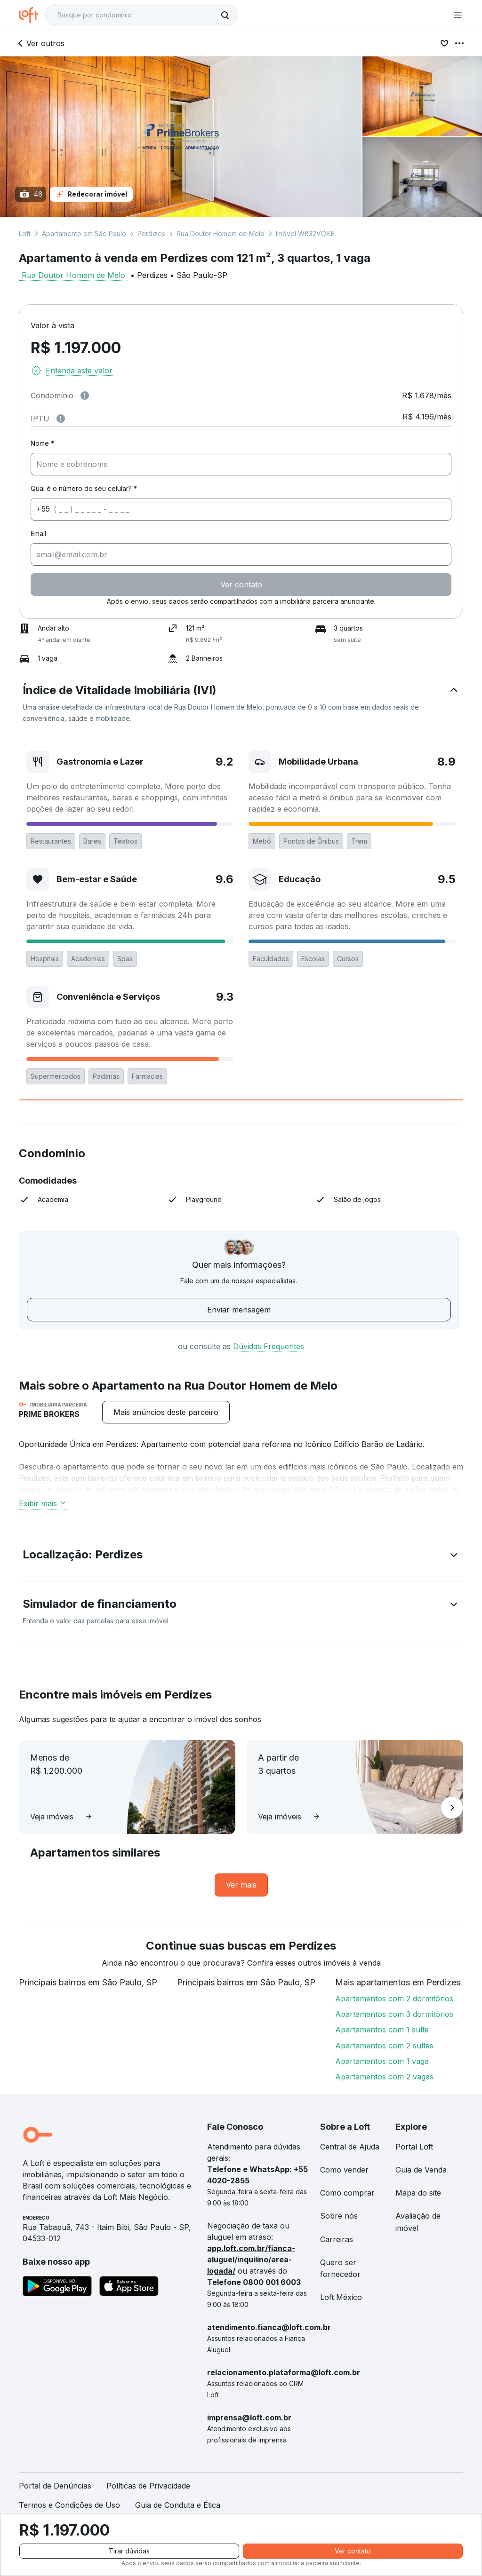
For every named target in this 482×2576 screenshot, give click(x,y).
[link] (241, 1884)
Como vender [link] (344, 2169)
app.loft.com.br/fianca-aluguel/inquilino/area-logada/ (251, 2260)
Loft (25, 233)
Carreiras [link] (336, 2239)
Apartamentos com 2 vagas (384, 2076)
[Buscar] (225, 15)
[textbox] (141, 15)
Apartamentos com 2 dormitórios (394, 1998)
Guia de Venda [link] (421, 2169)
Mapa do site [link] (418, 2192)
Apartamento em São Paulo (84, 233)
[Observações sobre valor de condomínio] (84, 395)
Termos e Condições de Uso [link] (69, 2505)
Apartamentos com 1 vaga (382, 2061)
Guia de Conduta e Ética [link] (177, 2505)
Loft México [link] (341, 2297)
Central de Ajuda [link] (349, 2146)
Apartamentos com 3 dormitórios (394, 2014)
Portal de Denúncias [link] (55, 2485)
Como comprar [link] (347, 2192)
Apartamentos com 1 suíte (382, 2029)
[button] (241, 703)
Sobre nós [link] (339, 2215)
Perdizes (151, 233)
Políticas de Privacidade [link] (148, 2485)
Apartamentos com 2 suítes (384, 2045)
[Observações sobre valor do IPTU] (60, 418)
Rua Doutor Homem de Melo (221, 233)
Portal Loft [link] (414, 2146)
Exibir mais (43, 1503)
